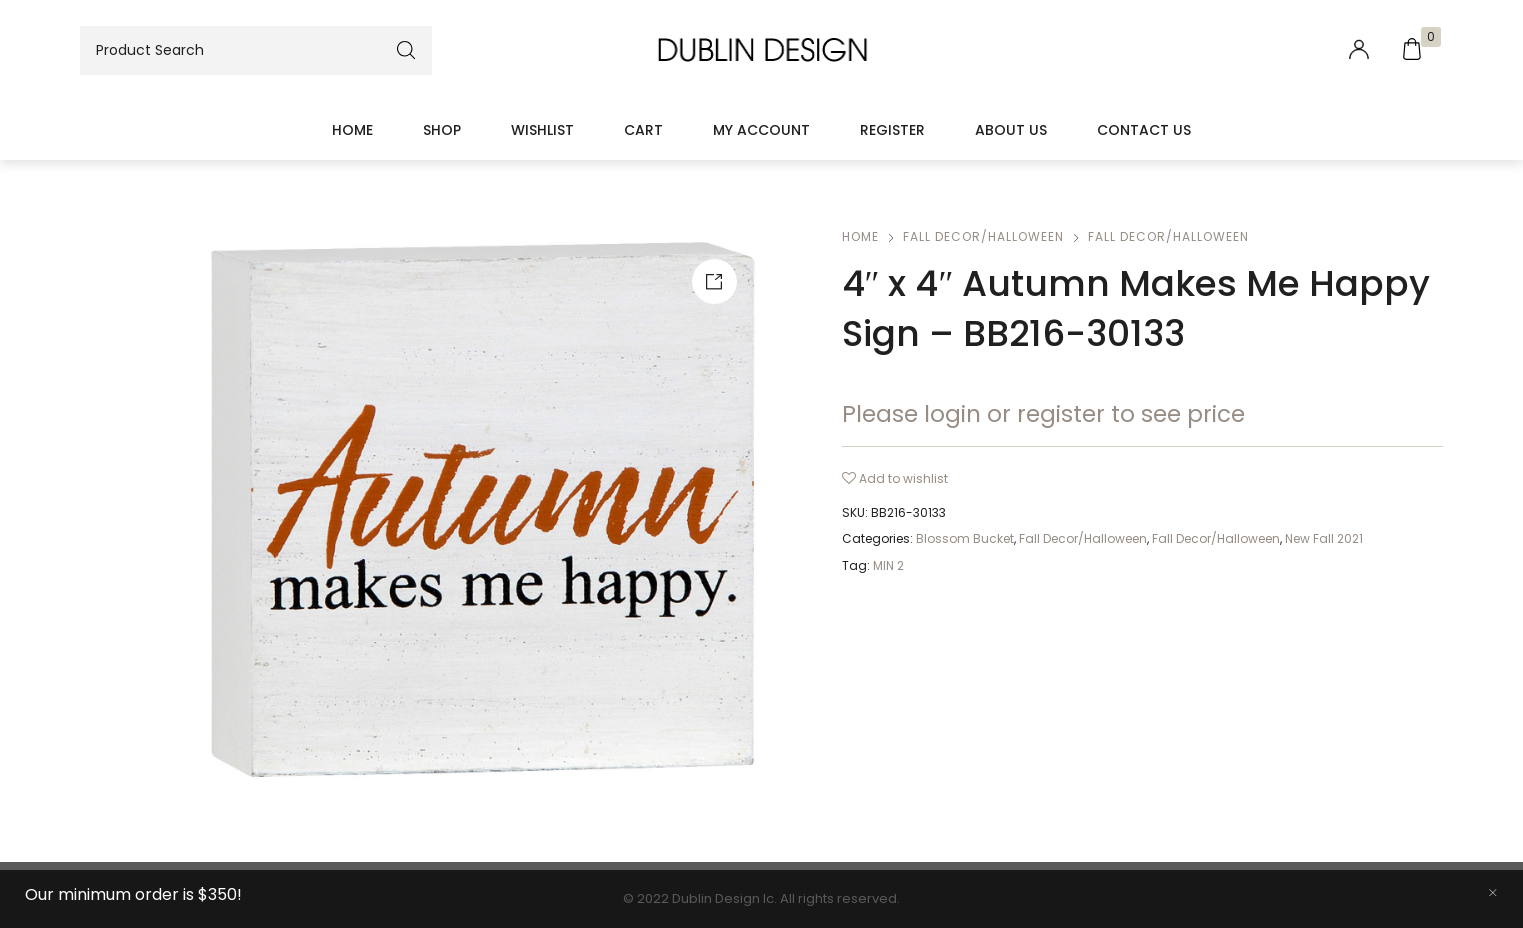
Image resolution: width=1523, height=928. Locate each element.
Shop (442, 130)
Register (892, 130)
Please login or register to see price (1043, 414)
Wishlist (542, 130)
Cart (643, 130)
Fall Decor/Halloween (983, 236)
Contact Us (1144, 130)
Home (352, 130)
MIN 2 (888, 565)
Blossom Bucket (965, 538)
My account (761, 130)
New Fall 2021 (1324, 538)
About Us (1011, 130)
